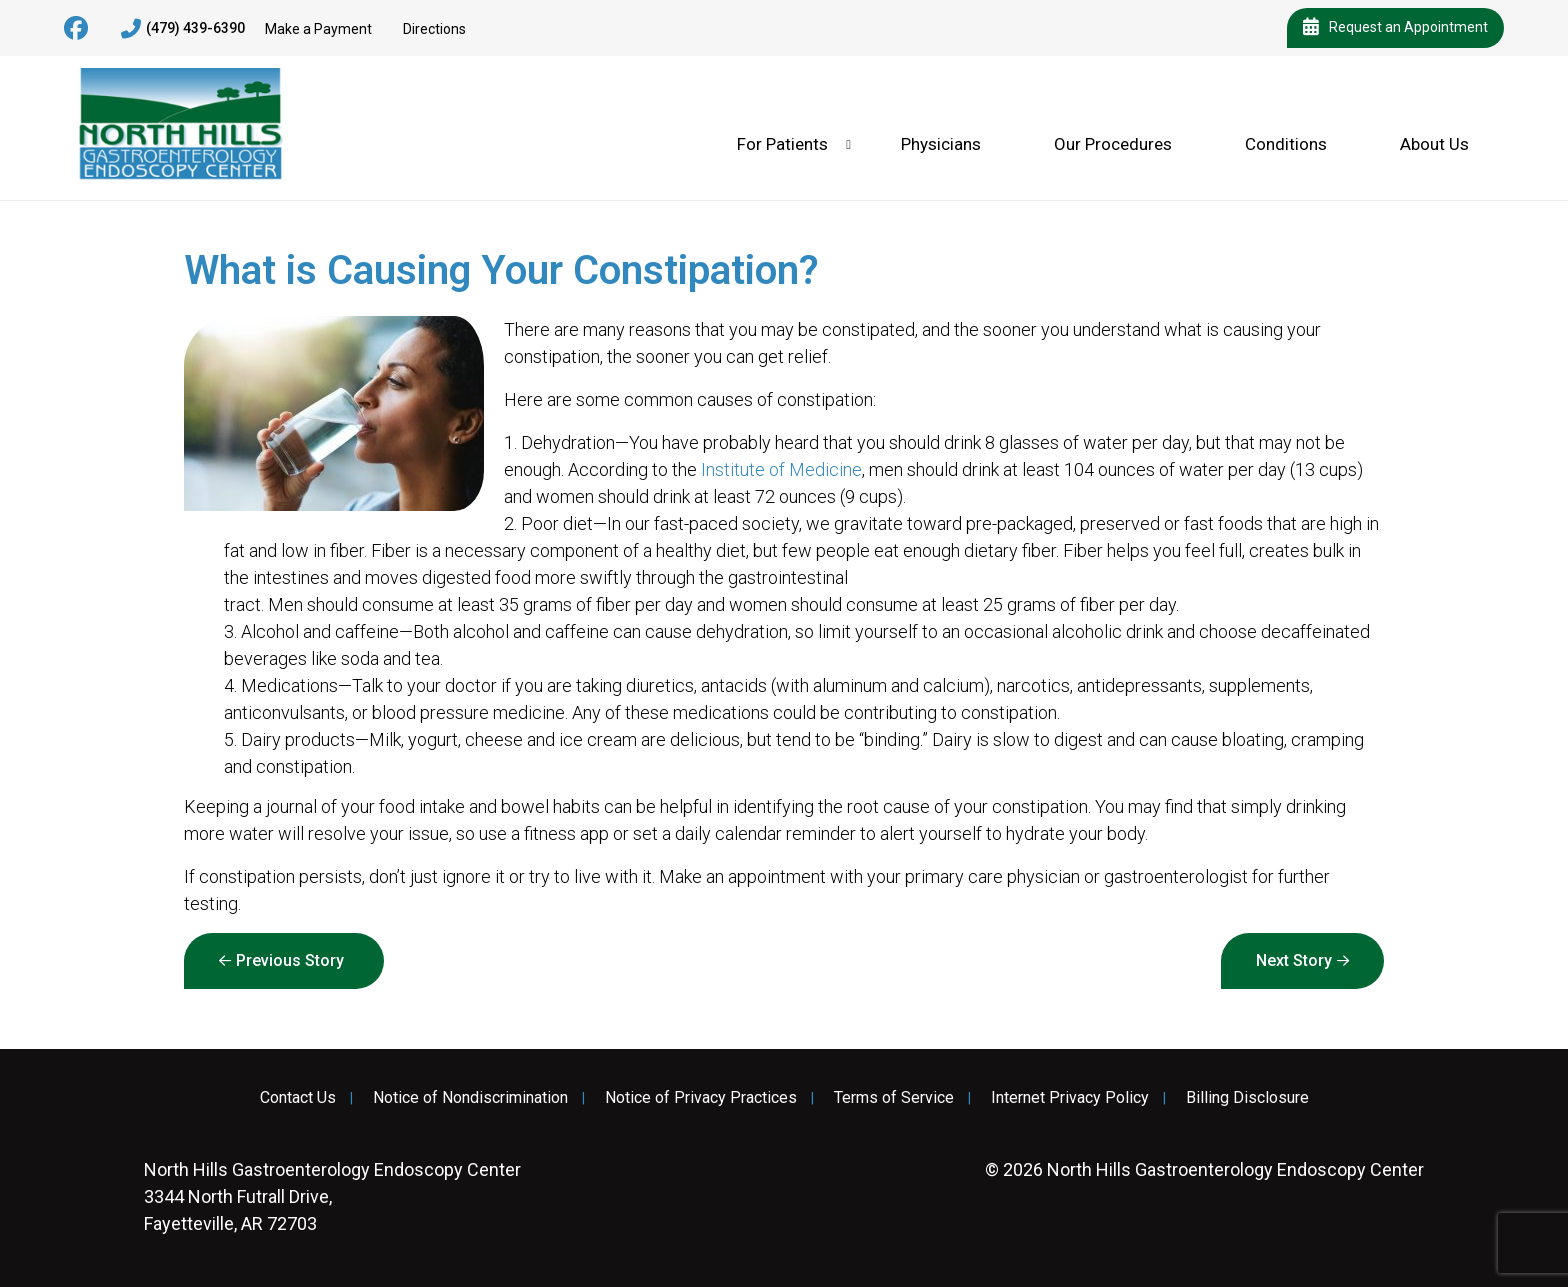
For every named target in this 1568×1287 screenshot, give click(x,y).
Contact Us (298, 1098)
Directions (434, 29)
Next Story (1294, 960)
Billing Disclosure (1247, 1098)
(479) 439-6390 (183, 29)
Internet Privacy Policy (1070, 1098)
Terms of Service (894, 1098)
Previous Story (290, 960)
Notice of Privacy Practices (701, 1098)
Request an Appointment (1395, 28)
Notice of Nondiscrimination (470, 1098)
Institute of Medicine (781, 469)
